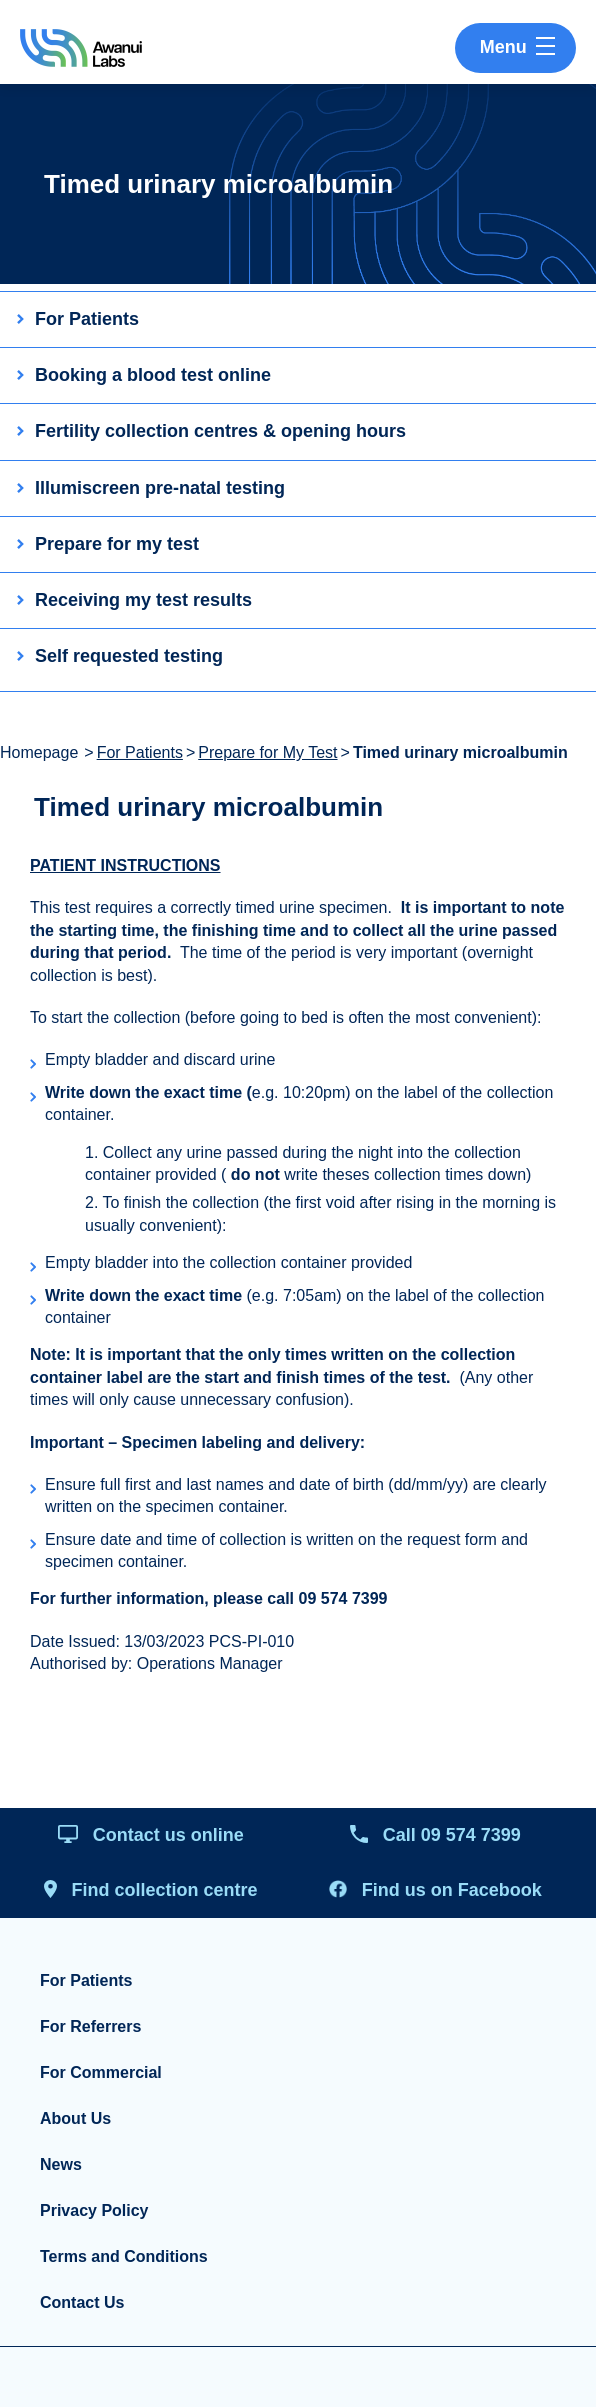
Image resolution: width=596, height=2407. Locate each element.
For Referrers (90, 2026)
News (61, 2164)
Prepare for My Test (267, 752)
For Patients (140, 752)
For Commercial (101, 2072)
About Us (75, 2118)
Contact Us (82, 2302)
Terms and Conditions (124, 2256)
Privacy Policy (94, 2210)
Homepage (39, 752)
